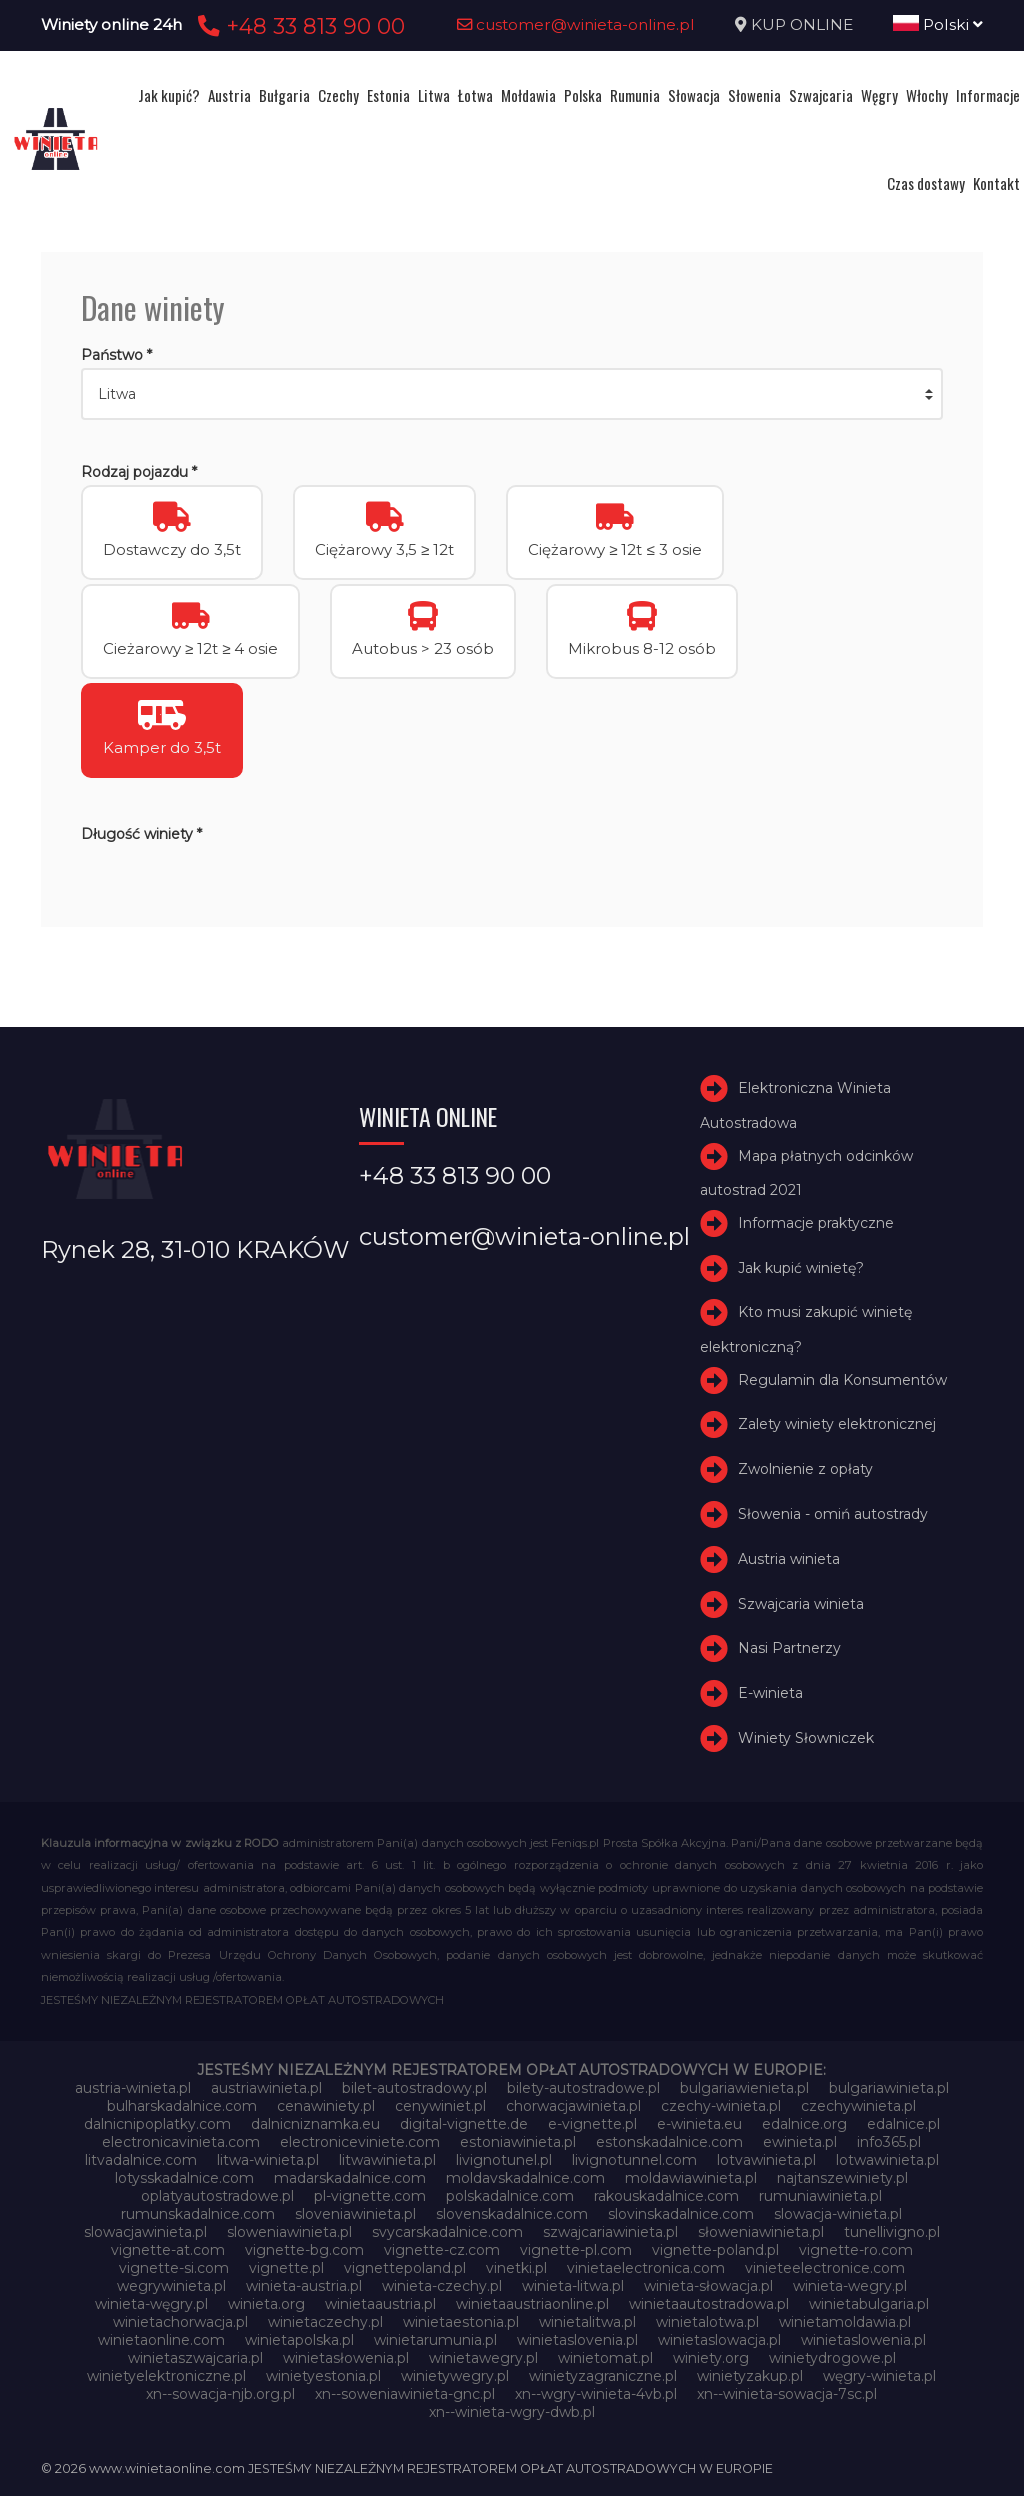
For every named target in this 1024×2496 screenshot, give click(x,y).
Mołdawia (528, 95)
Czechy (338, 95)
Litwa (434, 95)
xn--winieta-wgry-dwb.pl (512, 2412)
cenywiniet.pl (440, 2106)
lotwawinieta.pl (887, 2160)
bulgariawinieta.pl (889, 2088)
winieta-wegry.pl (850, 2286)
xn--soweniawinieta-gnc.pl (405, 2394)
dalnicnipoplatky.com (157, 2124)
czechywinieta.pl (858, 2106)
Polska (583, 95)
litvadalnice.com (141, 2160)
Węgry (879, 95)
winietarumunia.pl (435, 2340)
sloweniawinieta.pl (289, 2232)
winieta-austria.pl (304, 2286)
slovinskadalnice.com (681, 2214)
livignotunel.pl (504, 2160)
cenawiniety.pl (326, 2106)
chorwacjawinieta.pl (573, 2106)
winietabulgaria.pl (869, 2304)
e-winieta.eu (699, 2124)
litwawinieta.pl (387, 2160)
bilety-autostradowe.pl (583, 2088)
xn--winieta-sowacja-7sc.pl (787, 2394)
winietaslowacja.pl (719, 2340)
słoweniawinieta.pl (761, 2232)
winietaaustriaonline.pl (532, 2304)
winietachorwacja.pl (180, 2322)
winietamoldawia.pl (845, 2322)
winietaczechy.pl (325, 2322)
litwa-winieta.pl (268, 2160)
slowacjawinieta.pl (145, 2232)
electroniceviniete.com (360, 2142)
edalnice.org (804, 2124)
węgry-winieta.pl (879, 2376)
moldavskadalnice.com (525, 2178)
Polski (938, 24)
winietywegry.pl (455, 2376)
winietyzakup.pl (750, 2376)
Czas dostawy (926, 183)
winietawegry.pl (483, 2358)
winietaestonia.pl (461, 2322)
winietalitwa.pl (587, 2322)
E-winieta (770, 1693)
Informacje (988, 95)
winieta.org (266, 2304)
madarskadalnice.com (350, 2178)
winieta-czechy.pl (442, 2286)
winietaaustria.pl (380, 2304)
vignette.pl (286, 2268)
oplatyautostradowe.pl (217, 2196)
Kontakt (996, 183)
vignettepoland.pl (405, 2268)
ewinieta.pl (800, 2142)
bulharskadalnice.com (182, 2106)
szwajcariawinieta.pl (610, 2232)
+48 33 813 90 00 (298, 26)
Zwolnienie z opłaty (805, 1469)
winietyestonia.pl (323, 2376)
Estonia (388, 95)
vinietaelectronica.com (646, 2268)
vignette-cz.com (442, 2250)
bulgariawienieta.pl (744, 2088)
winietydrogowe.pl (832, 2358)
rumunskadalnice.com (198, 2214)
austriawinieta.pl (266, 2088)
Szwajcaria (821, 95)
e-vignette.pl (592, 2124)
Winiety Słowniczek (806, 1738)
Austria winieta (789, 1559)
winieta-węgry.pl (151, 2304)
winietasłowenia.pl (346, 2358)
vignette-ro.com (856, 2250)
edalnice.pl (903, 2124)
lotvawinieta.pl (766, 2160)
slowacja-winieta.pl (838, 2214)
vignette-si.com (174, 2268)
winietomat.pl (605, 2358)
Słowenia (754, 95)
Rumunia (635, 95)
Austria (229, 95)
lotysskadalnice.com (184, 2178)
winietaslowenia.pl (863, 2340)
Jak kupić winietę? (801, 1268)
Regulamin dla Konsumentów (842, 1380)
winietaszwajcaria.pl (195, 2358)
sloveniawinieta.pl (355, 2214)
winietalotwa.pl (707, 2322)
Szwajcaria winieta (801, 1604)
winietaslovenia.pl (577, 2340)
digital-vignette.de (464, 2124)
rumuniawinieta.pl (820, 2196)
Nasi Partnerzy (789, 1648)
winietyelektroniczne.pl (166, 2376)
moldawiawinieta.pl (691, 2178)
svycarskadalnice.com (447, 2232)
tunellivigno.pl (892, 2232)
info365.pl (889, 2142)
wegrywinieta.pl (171, 2286)
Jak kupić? (169, 95)
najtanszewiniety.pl (842, 2178)
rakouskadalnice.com (666, 2196)
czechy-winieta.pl (721, 2106)
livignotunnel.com (634, 2160)
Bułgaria (284, 95)
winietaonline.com (161, 2340)
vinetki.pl (516, 2268)
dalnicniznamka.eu (315, 2124)
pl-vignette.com (370, 2196)
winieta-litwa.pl (573, 2286)
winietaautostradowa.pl (709, 2304)
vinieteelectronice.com (825, 2268)
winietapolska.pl (299, 2340)
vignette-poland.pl (715, 2250)
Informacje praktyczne (816, 1223)
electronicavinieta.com (181, 2142)
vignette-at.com (168, 2250)
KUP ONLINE (802, 24)
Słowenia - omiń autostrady (833, 1514)
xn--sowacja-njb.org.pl (220, 2394)
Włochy (927, 95)
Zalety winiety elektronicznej (837, 1424)
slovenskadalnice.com (512, 2214)
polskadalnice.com (510, 2196)
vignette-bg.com (304, 2250)
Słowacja (694, 95)
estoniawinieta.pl (518, 2142)
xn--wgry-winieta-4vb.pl (596, 2394)
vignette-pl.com (576, 2250)
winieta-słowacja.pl (708, 2286)
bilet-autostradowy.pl (414, 2088)
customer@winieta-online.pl (576, 24)
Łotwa (475, 95)
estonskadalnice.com (669, 2142)
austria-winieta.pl (133, 2088)
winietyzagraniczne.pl (603, 2376)
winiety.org (711, 2358)
